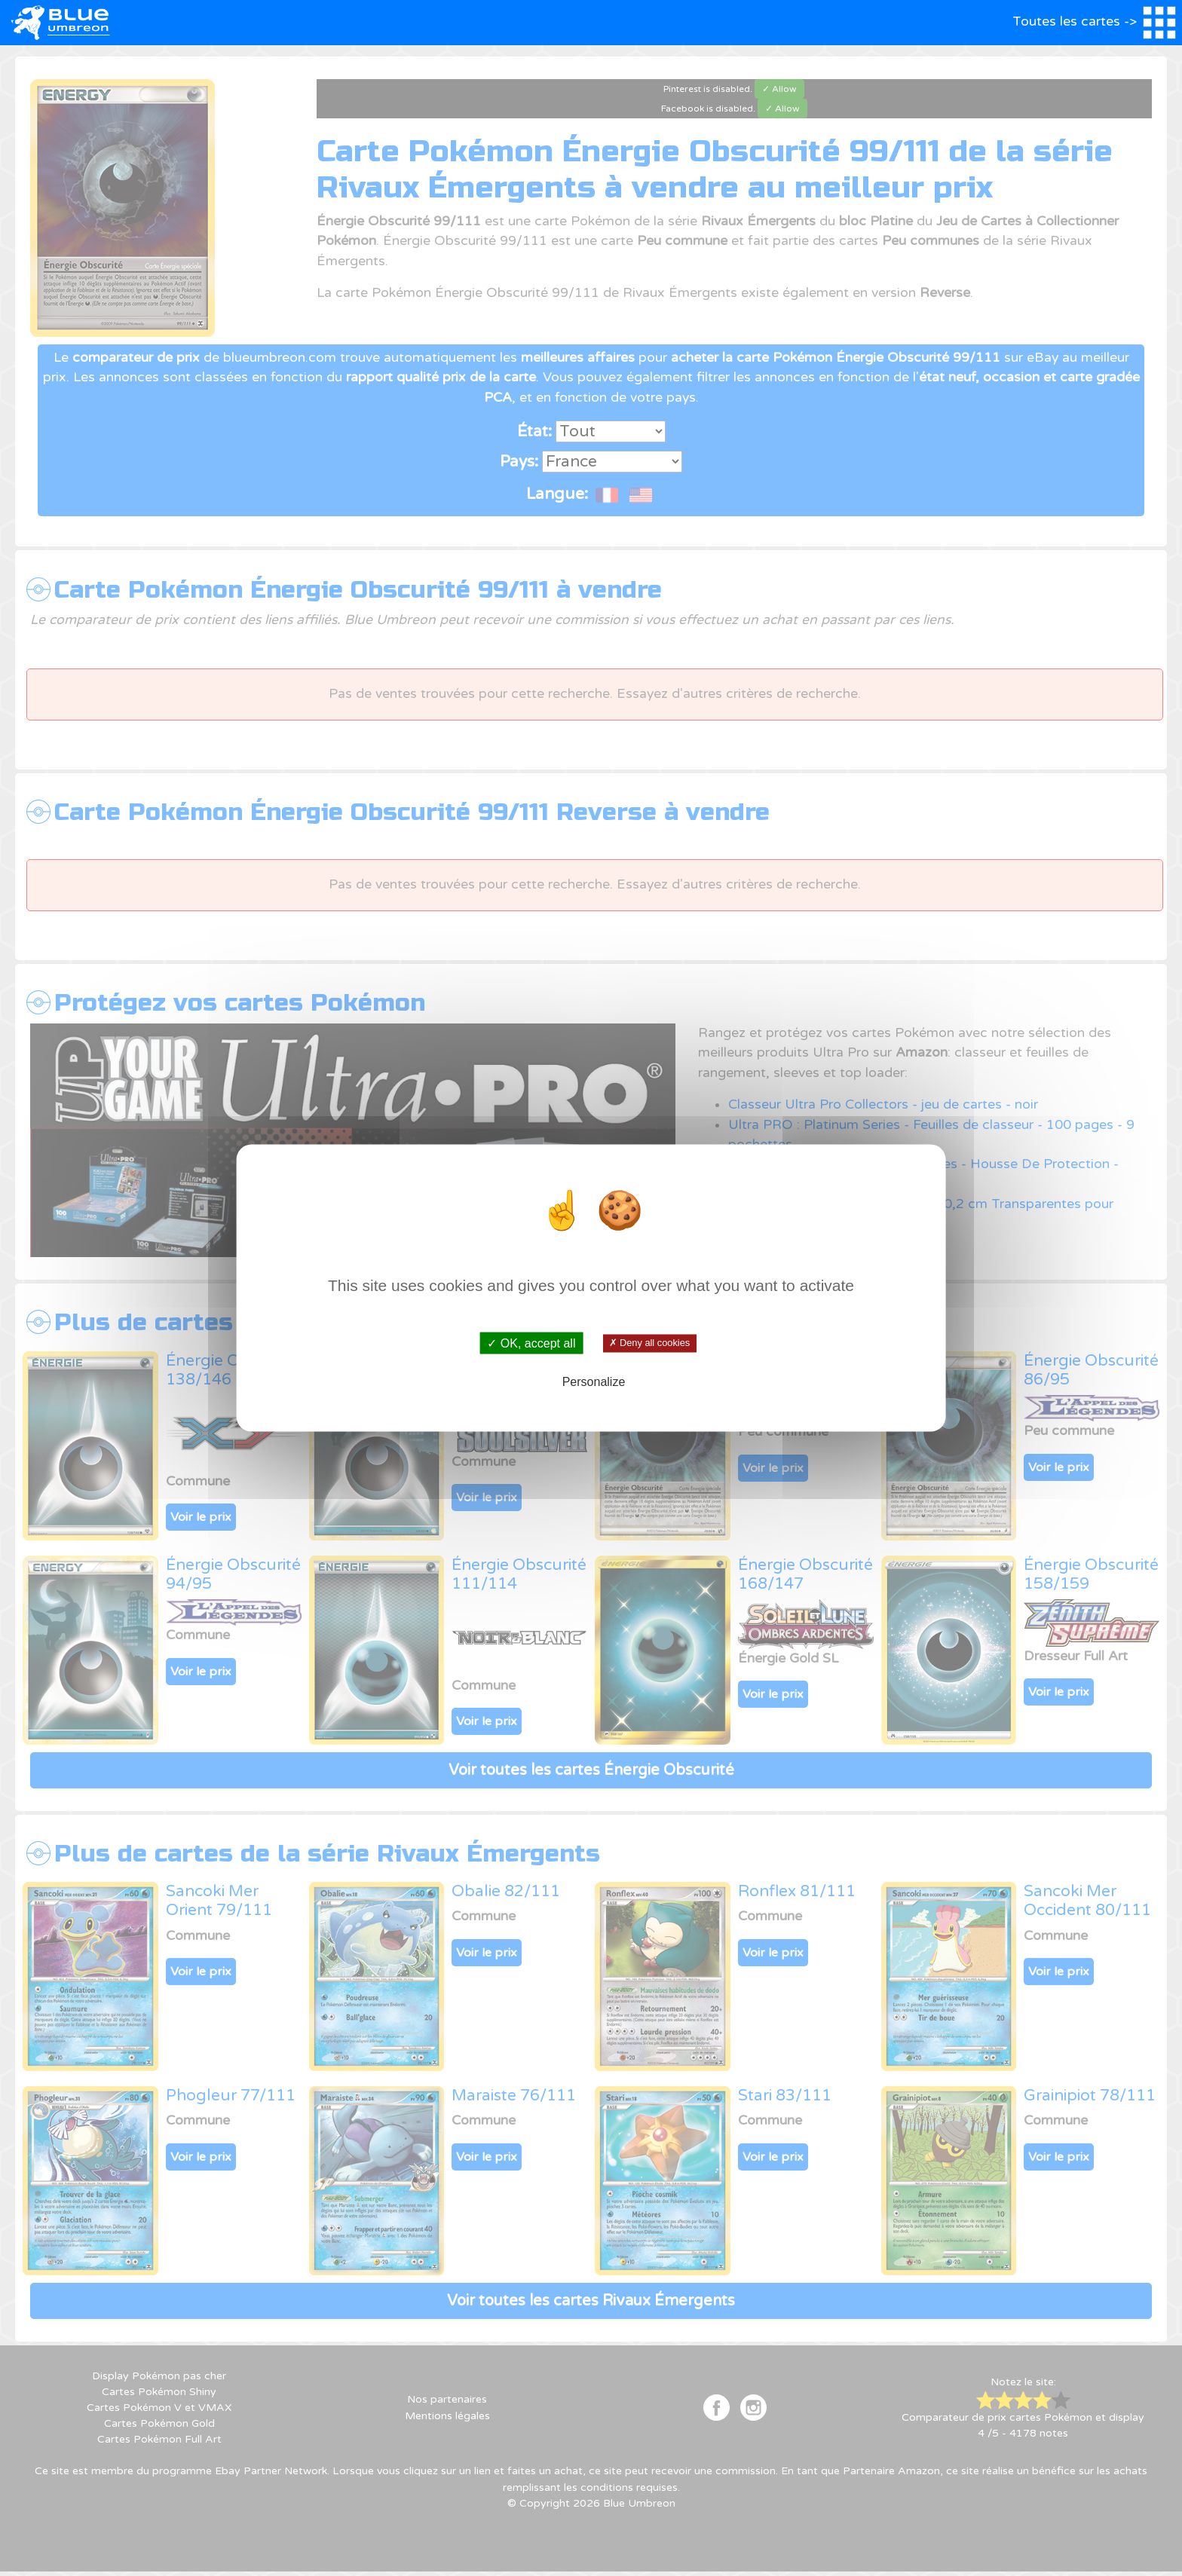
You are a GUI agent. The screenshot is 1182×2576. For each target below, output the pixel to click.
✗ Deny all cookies (649, 1343)
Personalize (594, 1381)
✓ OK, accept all (531, 1343)
